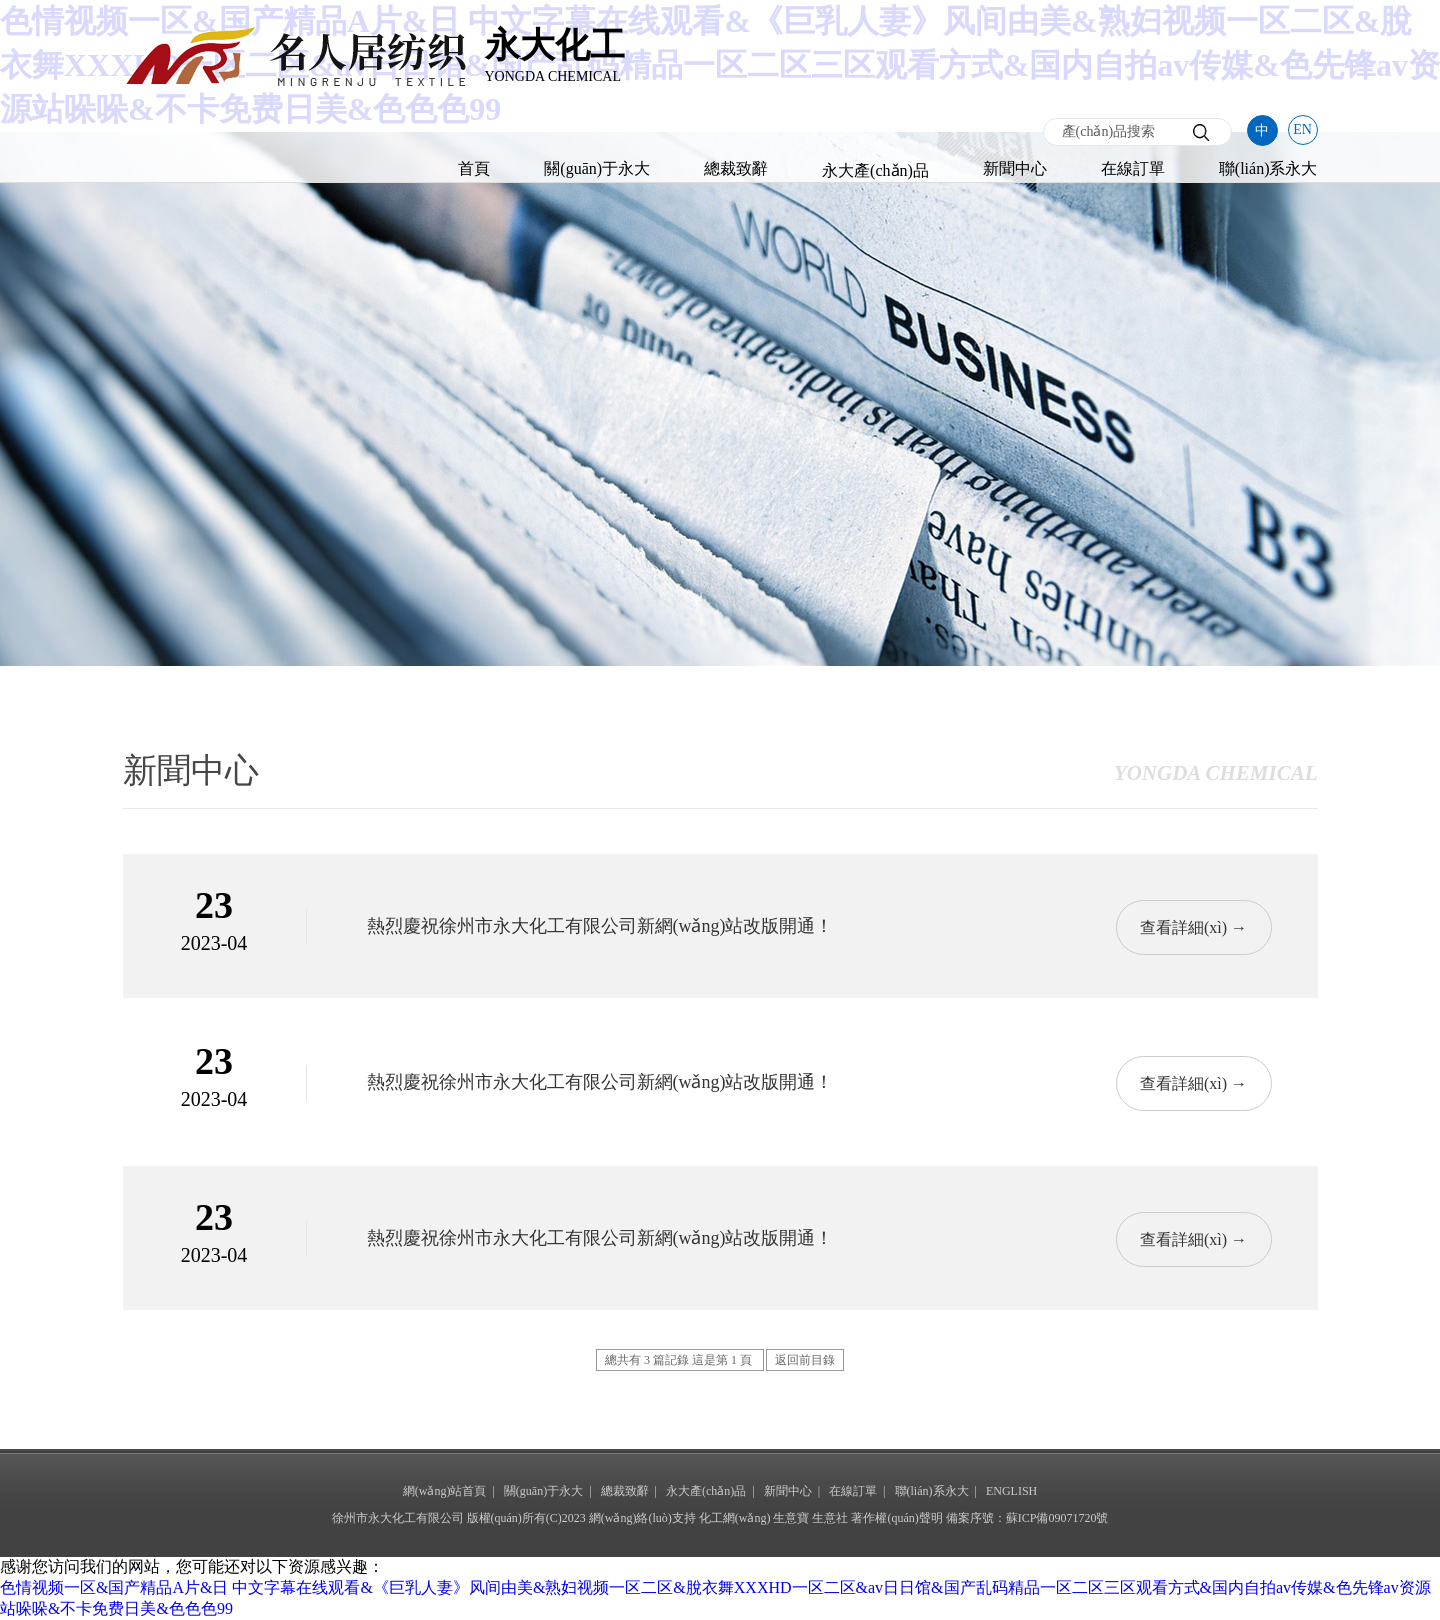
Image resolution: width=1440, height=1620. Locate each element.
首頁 (474, 168)
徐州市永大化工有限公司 (398, 1518)
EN (1302, 129)
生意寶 (791, 1518)
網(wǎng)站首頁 (445, 1491)
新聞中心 (1015, 168)
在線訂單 (1133, 168)
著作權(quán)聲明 (896, 1518)
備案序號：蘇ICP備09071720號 (1027, 1518)
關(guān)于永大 (597, 168)
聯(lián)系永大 (1268, 168)
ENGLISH (1011, 1491)
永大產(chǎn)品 (875, 170)
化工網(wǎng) (735, 1518)
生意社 (830, 1518)
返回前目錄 (805, 1360)
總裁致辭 (736, 168)
